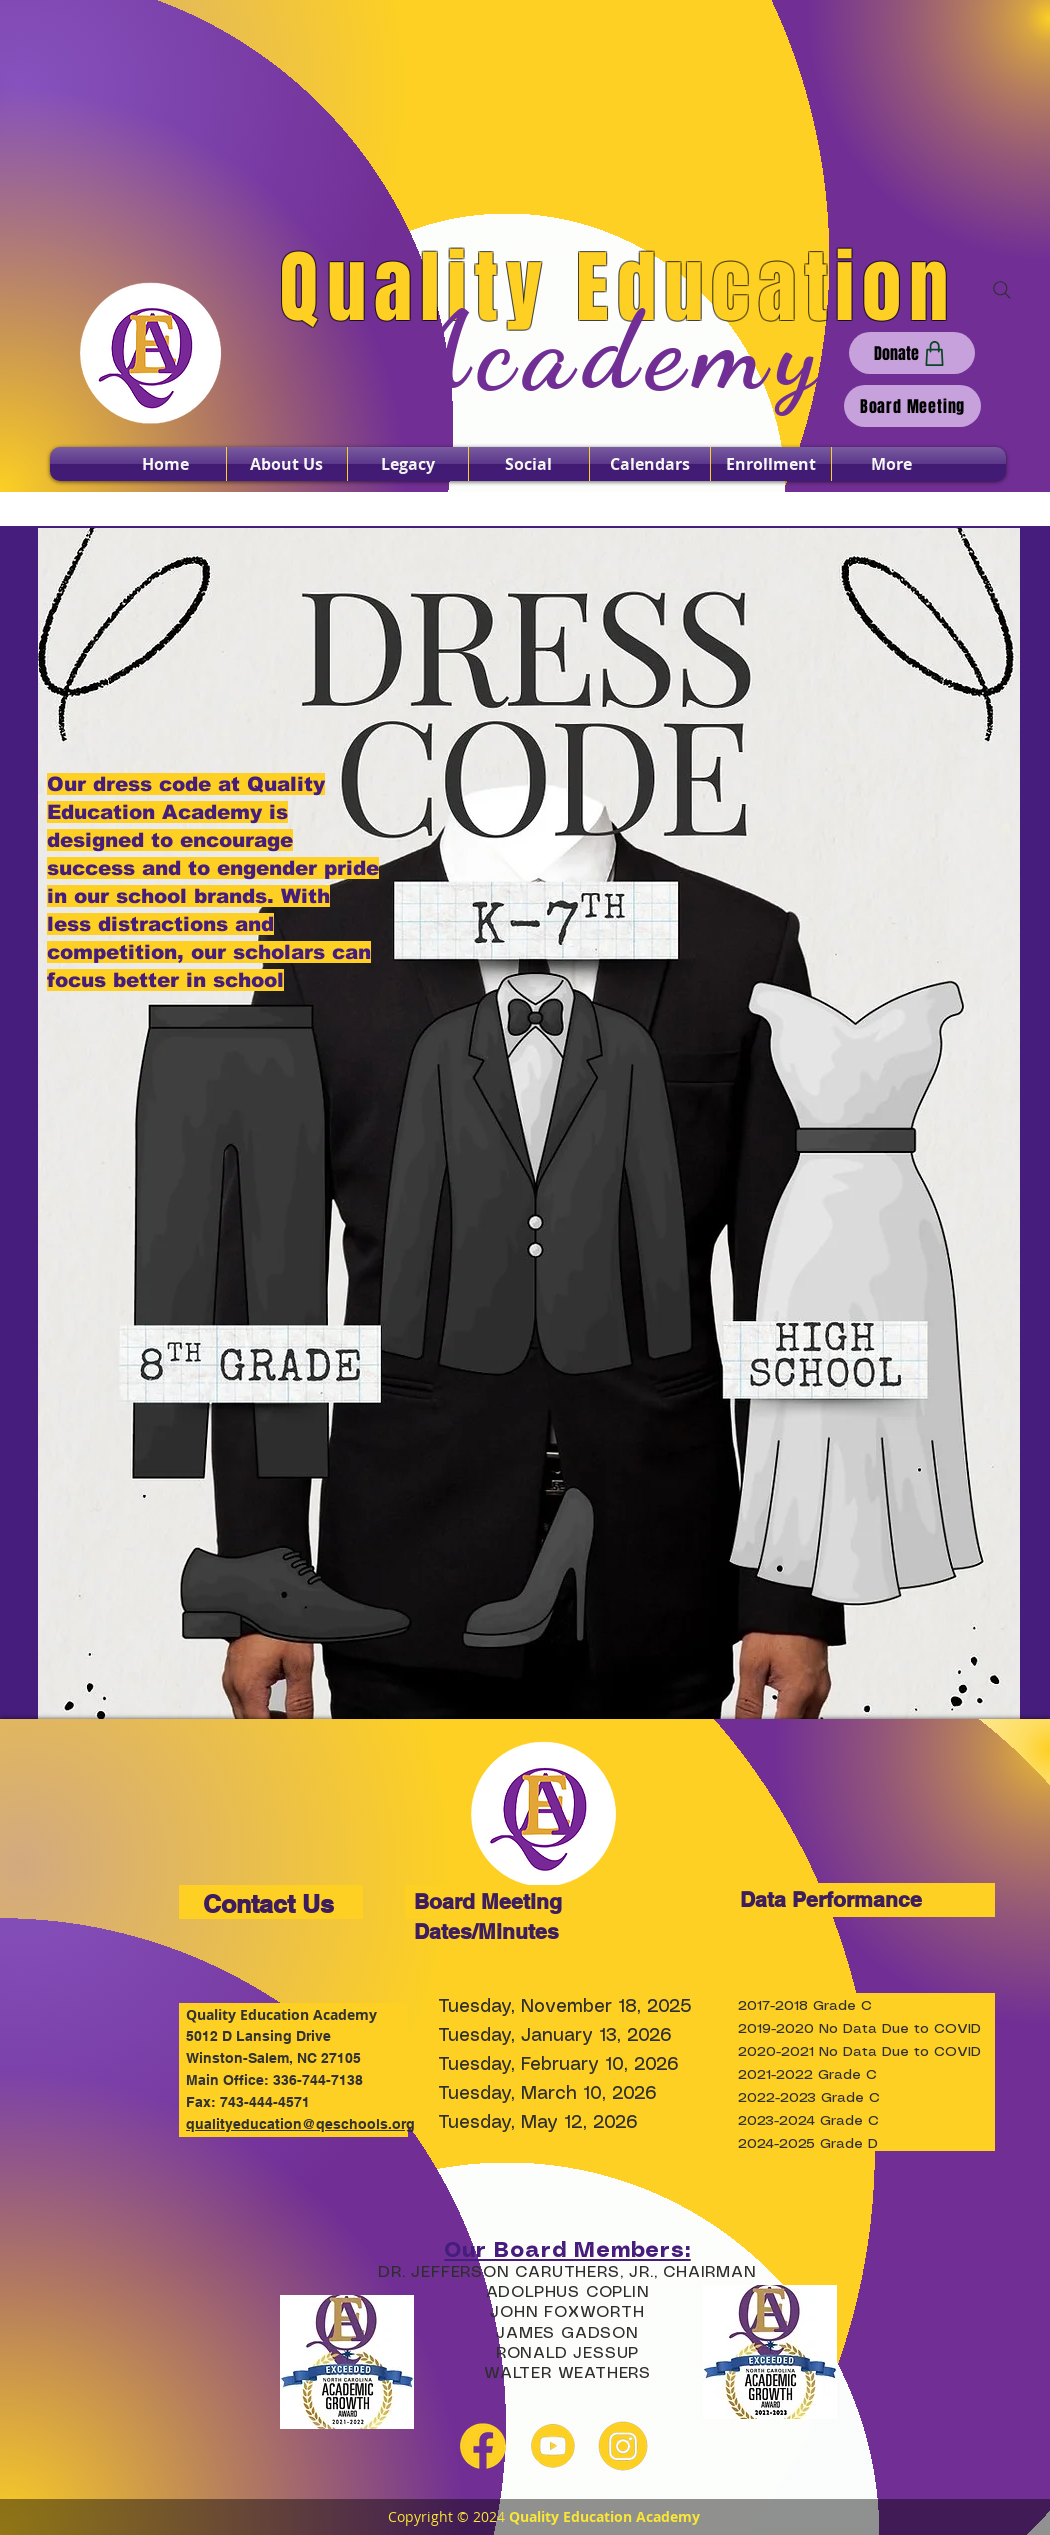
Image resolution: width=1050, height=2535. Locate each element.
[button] (287, 464)
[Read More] (534, 920)
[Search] (1002, 290)
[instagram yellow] (623, 2446)
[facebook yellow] (483, 2446)
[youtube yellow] (553, 2446)
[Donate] (912, 353)
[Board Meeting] (912, 406)
